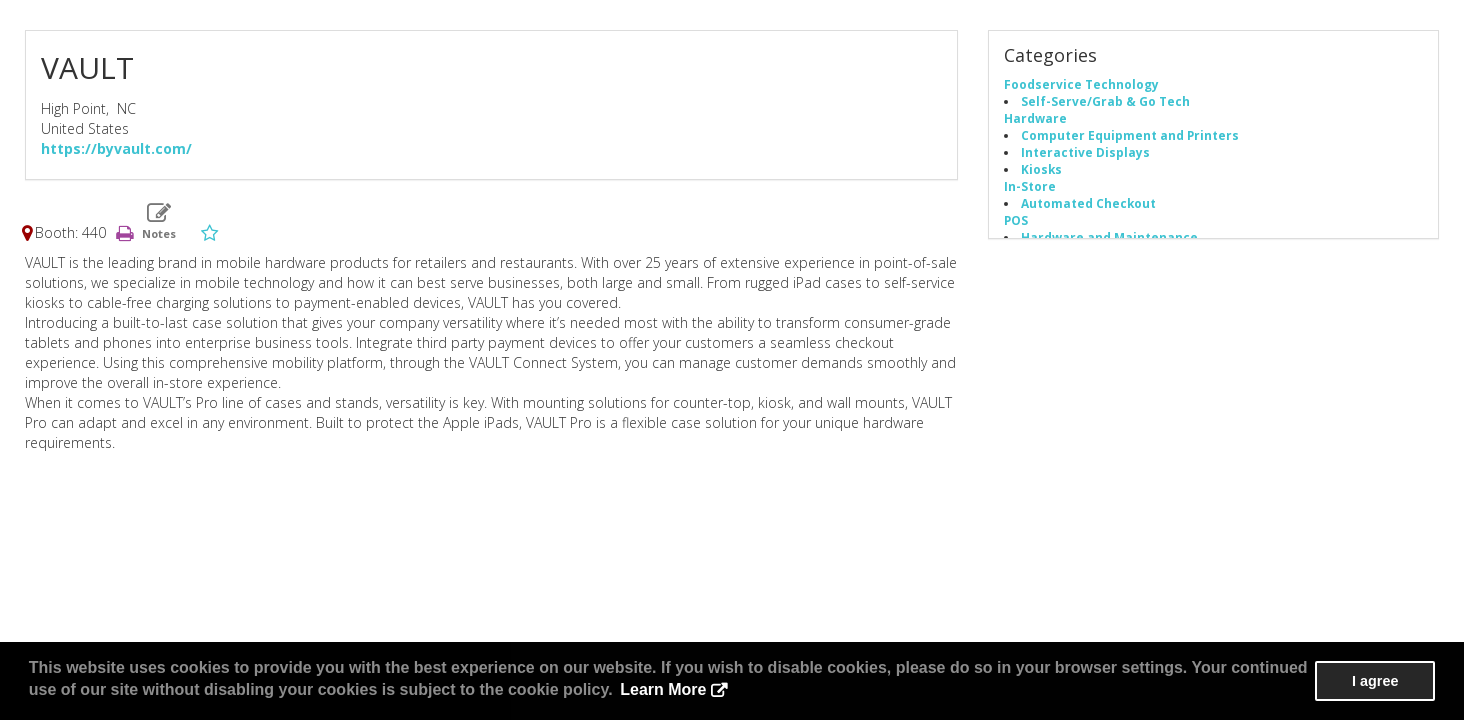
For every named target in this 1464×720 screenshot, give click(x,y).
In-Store (1030, 186)
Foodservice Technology (1081, 84)
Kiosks (1041, 169)
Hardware (1035, 118)
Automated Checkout (1088, 203)
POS (1016, 220)
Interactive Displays (1085, 152)
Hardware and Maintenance (1109, 237)
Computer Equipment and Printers (1130, 135)
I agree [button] (1375, 681)
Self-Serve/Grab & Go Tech (1105, 101)
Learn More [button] (663, 689)
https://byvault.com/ (116, 148)
